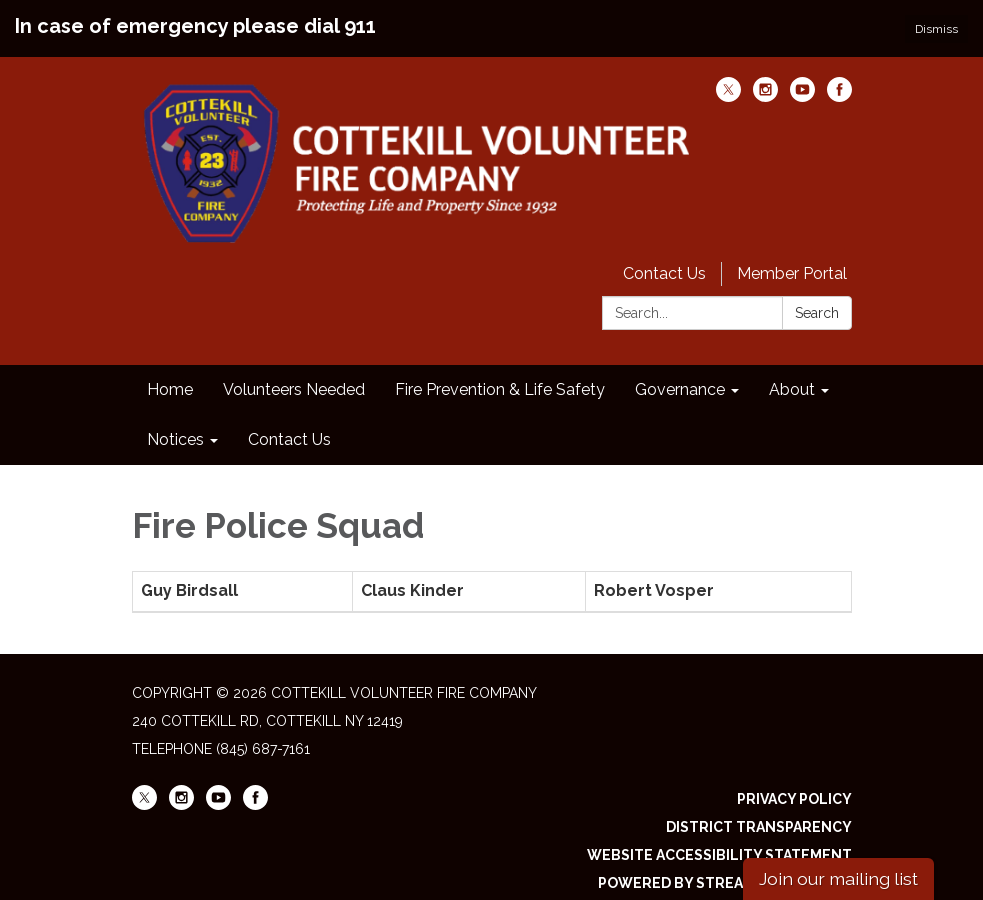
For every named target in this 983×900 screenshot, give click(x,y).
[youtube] (802, 81)
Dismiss (936, 29)
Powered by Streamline (693, 868)
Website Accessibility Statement (719, 840)
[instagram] (765, 81)
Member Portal (792, 258)
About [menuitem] (792, 374)
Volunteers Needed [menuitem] (294, 374)
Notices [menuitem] (175, 424)
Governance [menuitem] (680, 374)
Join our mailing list (838, 878)
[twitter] (728, 81)
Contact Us (664, 258)
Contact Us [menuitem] (289, 424)
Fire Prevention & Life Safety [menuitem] (500, 374)
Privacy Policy (794, 784)
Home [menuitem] (170, 374)
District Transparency (759, 812)
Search (817, 298)
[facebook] (839, 81)
